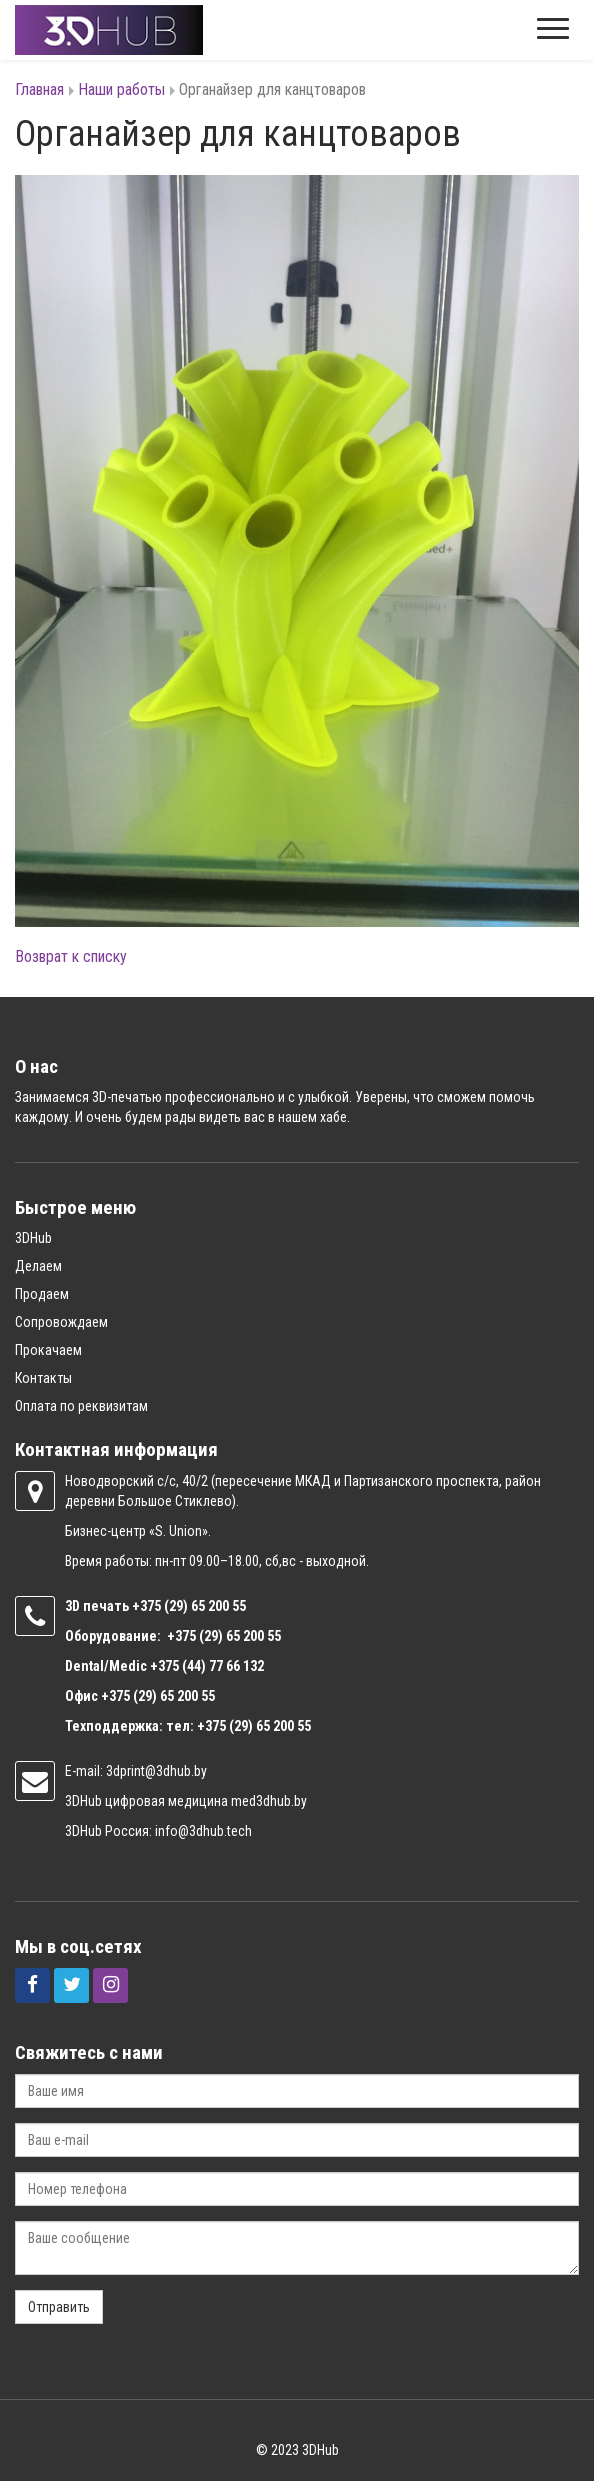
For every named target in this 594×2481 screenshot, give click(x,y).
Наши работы (121, 89)
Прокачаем (48, 1350)
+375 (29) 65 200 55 (158, 1696)
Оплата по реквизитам (81, 1406)
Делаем (38, 1266)
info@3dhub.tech (203, 1831)
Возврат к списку (71, 956)
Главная (39, 89)
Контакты (43, 1378)
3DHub (33, 1238)
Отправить (59, 2307)
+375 (148, 1606)
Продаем (42, 1294)
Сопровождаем (61, 1322)
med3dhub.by (269, 1801)
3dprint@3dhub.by (156, 1771)
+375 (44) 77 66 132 (207, 1666)
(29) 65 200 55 (205, 1606)
